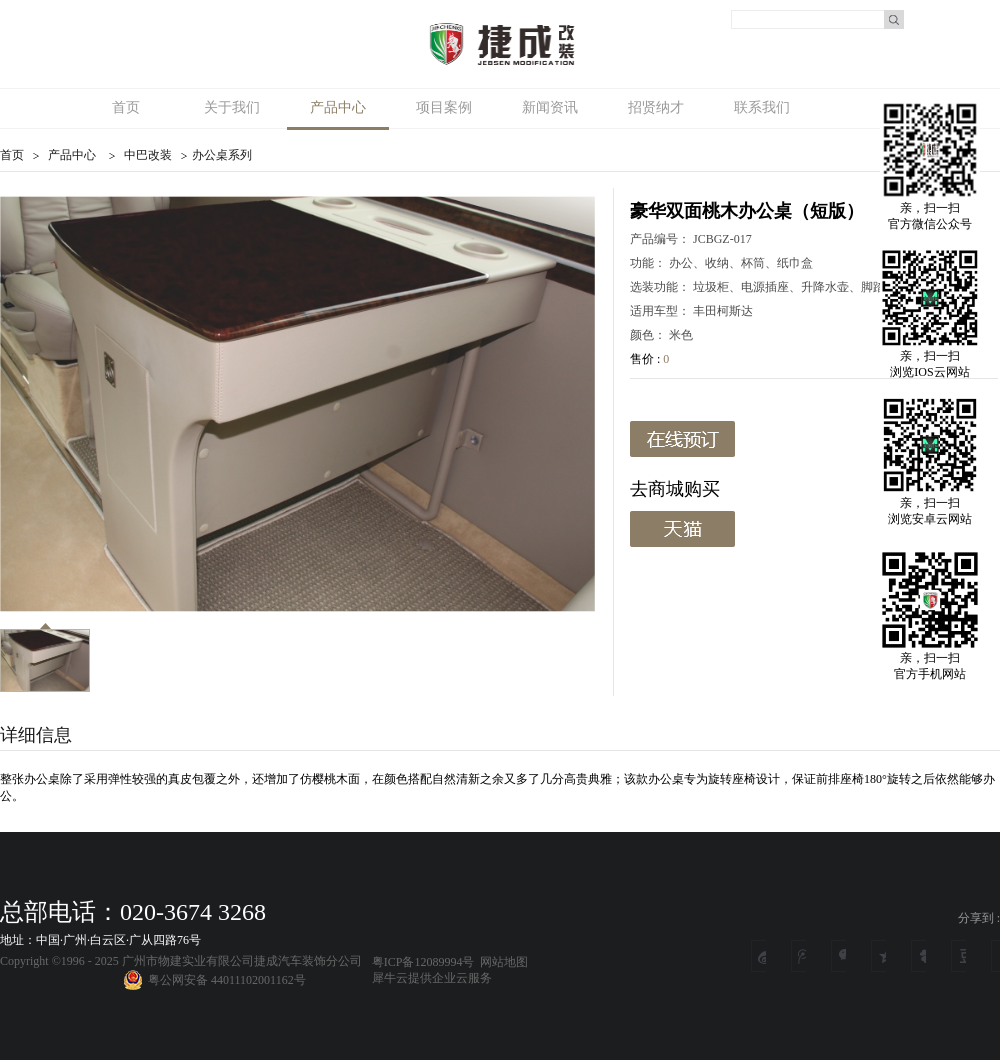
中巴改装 (148, 155)
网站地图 (501, 962)
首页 (126, 107)
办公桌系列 (222, 155)
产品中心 (72, 155)
